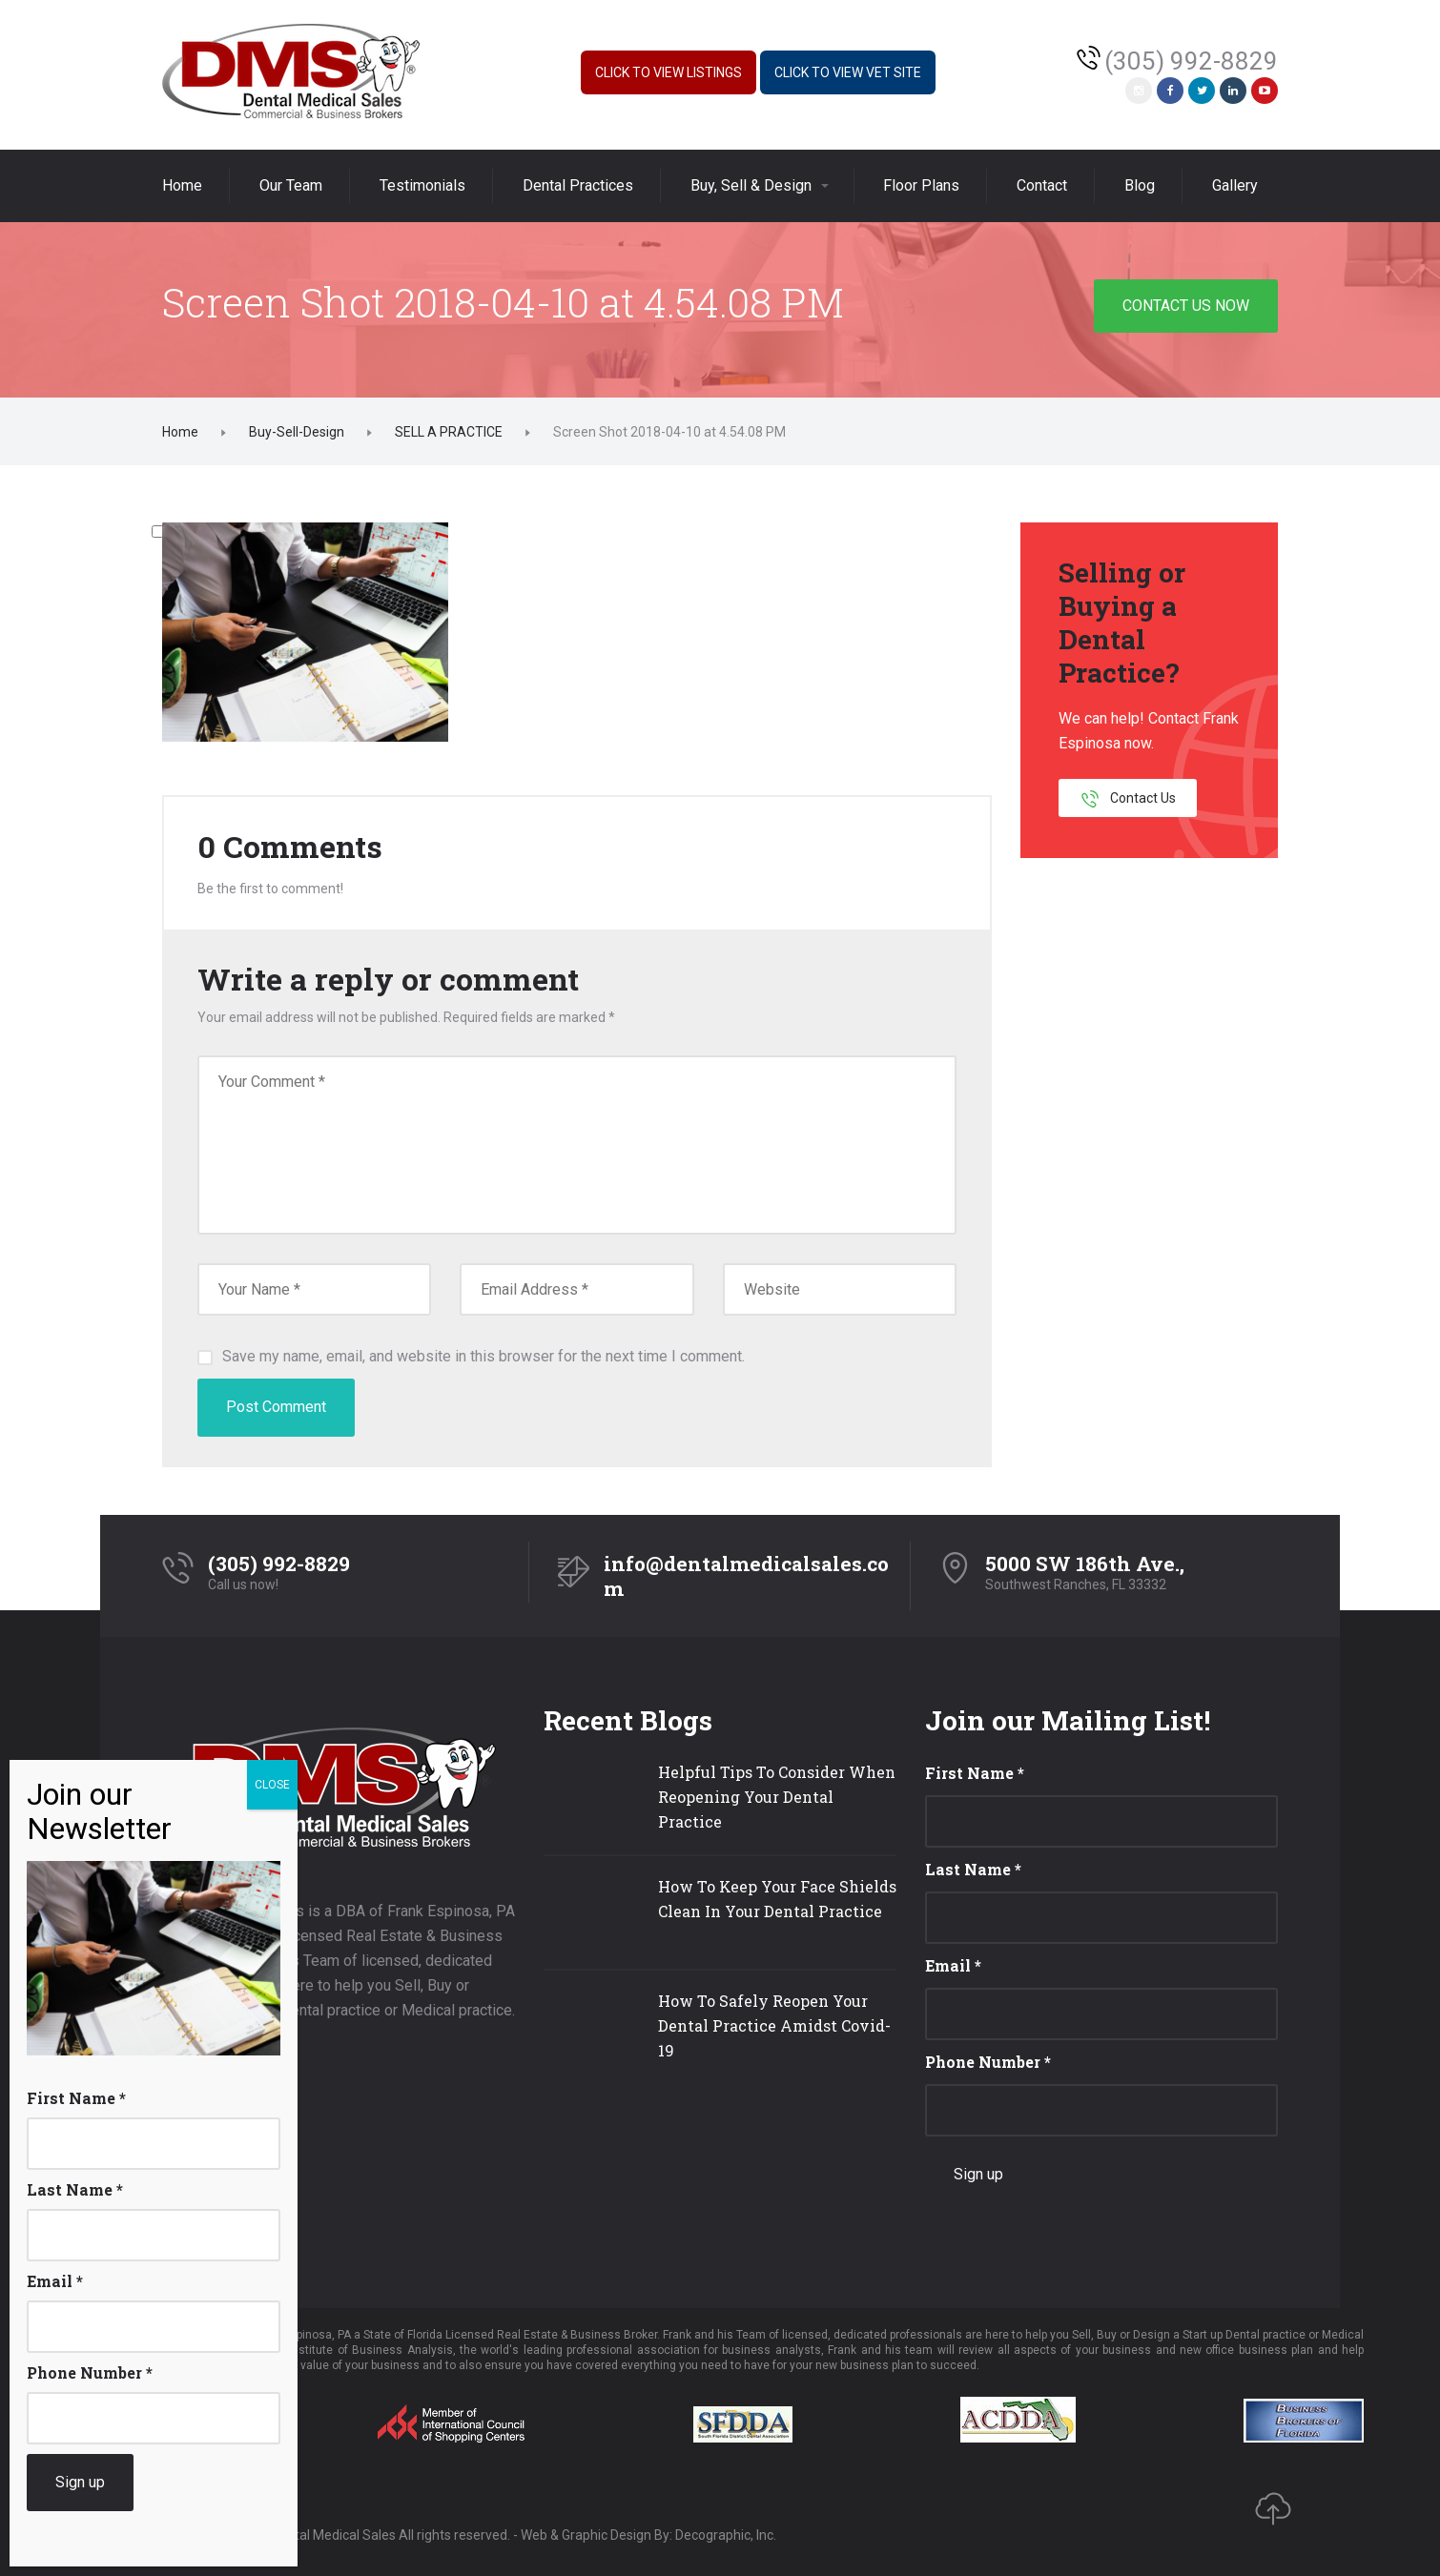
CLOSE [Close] (272, 1784)
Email (953, 1965)
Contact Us (1128, 799)
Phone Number (988, 2062)
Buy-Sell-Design (296, 432)
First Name (974, 1773)
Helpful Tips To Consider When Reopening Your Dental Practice (776, 1796)
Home (180, 432)
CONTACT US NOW (1185, 305)
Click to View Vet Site (847, 72)
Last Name (973, 1869)
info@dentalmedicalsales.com (746, 1576)
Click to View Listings (668, 72)
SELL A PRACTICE (449, 432)
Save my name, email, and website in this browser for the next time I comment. (483, 1356)
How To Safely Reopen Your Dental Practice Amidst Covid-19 (774, 2025)
